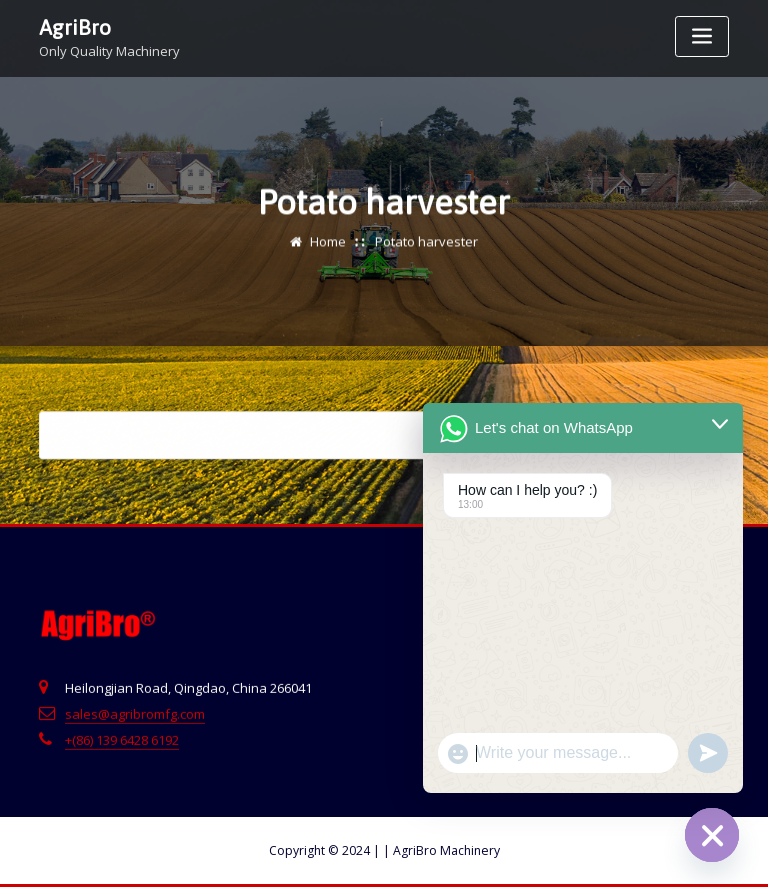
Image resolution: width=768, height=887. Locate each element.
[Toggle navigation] (702, 36)
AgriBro (75, 27)
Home (328, 244)
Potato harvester (426, 244)
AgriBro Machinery (441, 850)
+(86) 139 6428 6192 (122, 746)
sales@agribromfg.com (135, 720)
